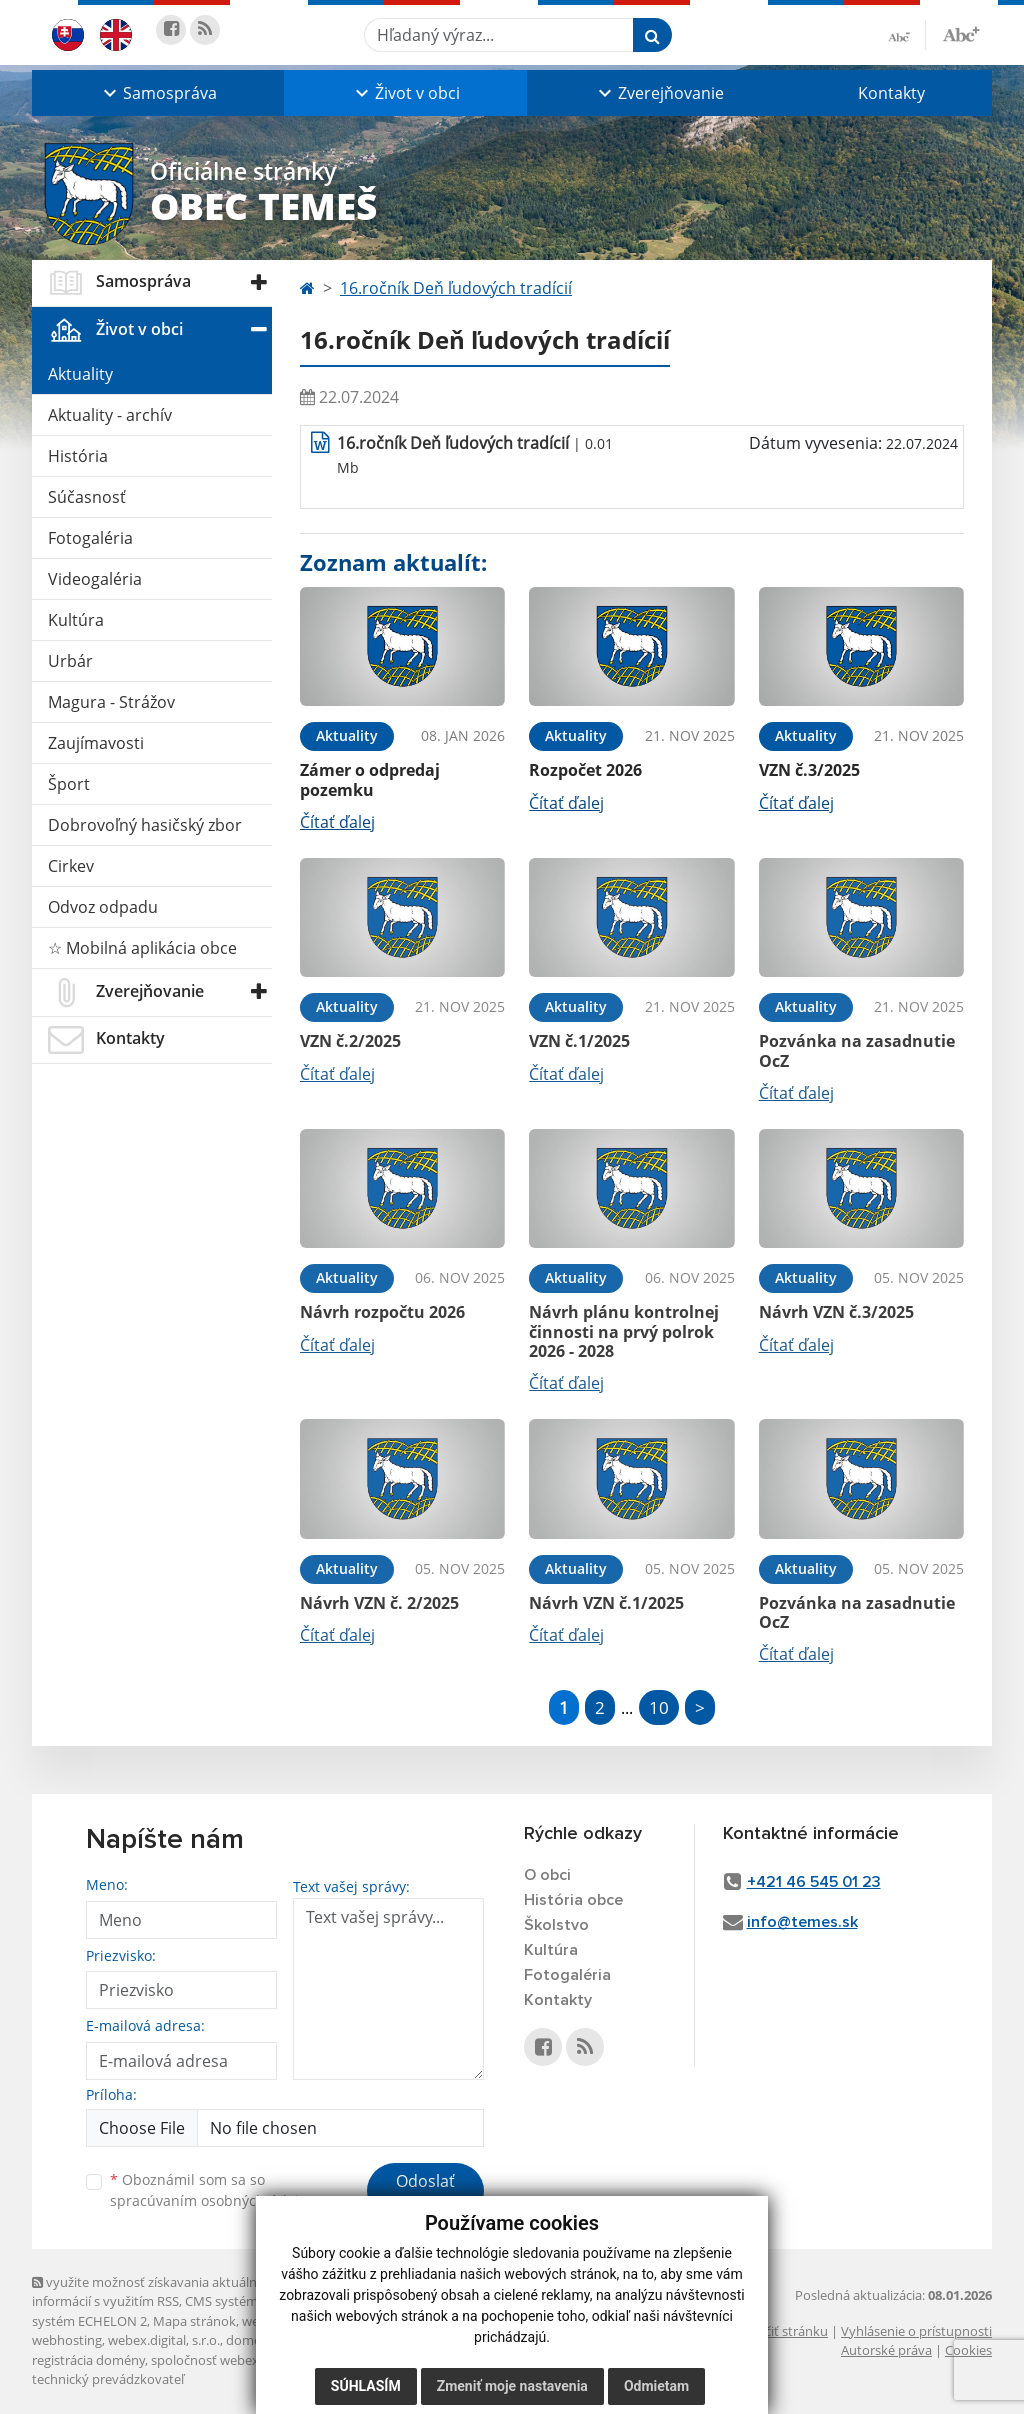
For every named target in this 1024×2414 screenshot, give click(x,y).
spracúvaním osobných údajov (212, 2200)
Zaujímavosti (96, 743)
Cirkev (71, 866)
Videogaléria (95, 579)
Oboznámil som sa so (212, 2190)
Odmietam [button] (656, 2386)
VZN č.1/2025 (579, 1041)
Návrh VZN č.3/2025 (836, 1312)
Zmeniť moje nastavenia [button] (512, 2386)
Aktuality (80, 374)
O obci (547, 1875)
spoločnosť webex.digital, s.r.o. (241, 2360)
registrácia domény (88, 2360)
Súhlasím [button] (366, 2386)
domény (250, 2340)
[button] (158, 93)
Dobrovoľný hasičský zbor (145, 825)
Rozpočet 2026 (585, 770)
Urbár (70, 661)
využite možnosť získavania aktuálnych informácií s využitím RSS (155, 2291)
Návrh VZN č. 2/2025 (379, 1603)
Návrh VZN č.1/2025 (606, 1603)
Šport (69, 784)
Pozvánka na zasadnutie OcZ (857, 1050)
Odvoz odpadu (103, 907)
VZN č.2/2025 (350, 1041)
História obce (573, 1900)
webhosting (67, 2340)
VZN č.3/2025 (809, 770)
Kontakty (891, 93)
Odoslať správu (425, 2193)
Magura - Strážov (111, 702)
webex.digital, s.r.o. (164, 2340)
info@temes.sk (802, 1922)
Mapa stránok (194, 2321)
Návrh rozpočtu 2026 (382, 1312)
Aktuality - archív (110, 415)
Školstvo (556, 1925)
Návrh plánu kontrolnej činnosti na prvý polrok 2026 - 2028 (624, 1331)
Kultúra (76, 620)
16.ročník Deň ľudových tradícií (456, 288)
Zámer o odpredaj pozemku (370, 779)
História (78, 456)
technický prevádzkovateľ (108, 2379)
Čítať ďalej (337, 822)
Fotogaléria (90, 538)
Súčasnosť (87, 497)
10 (659, 1707)
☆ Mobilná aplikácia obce (142, 948)
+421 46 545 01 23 (814, 1882)
